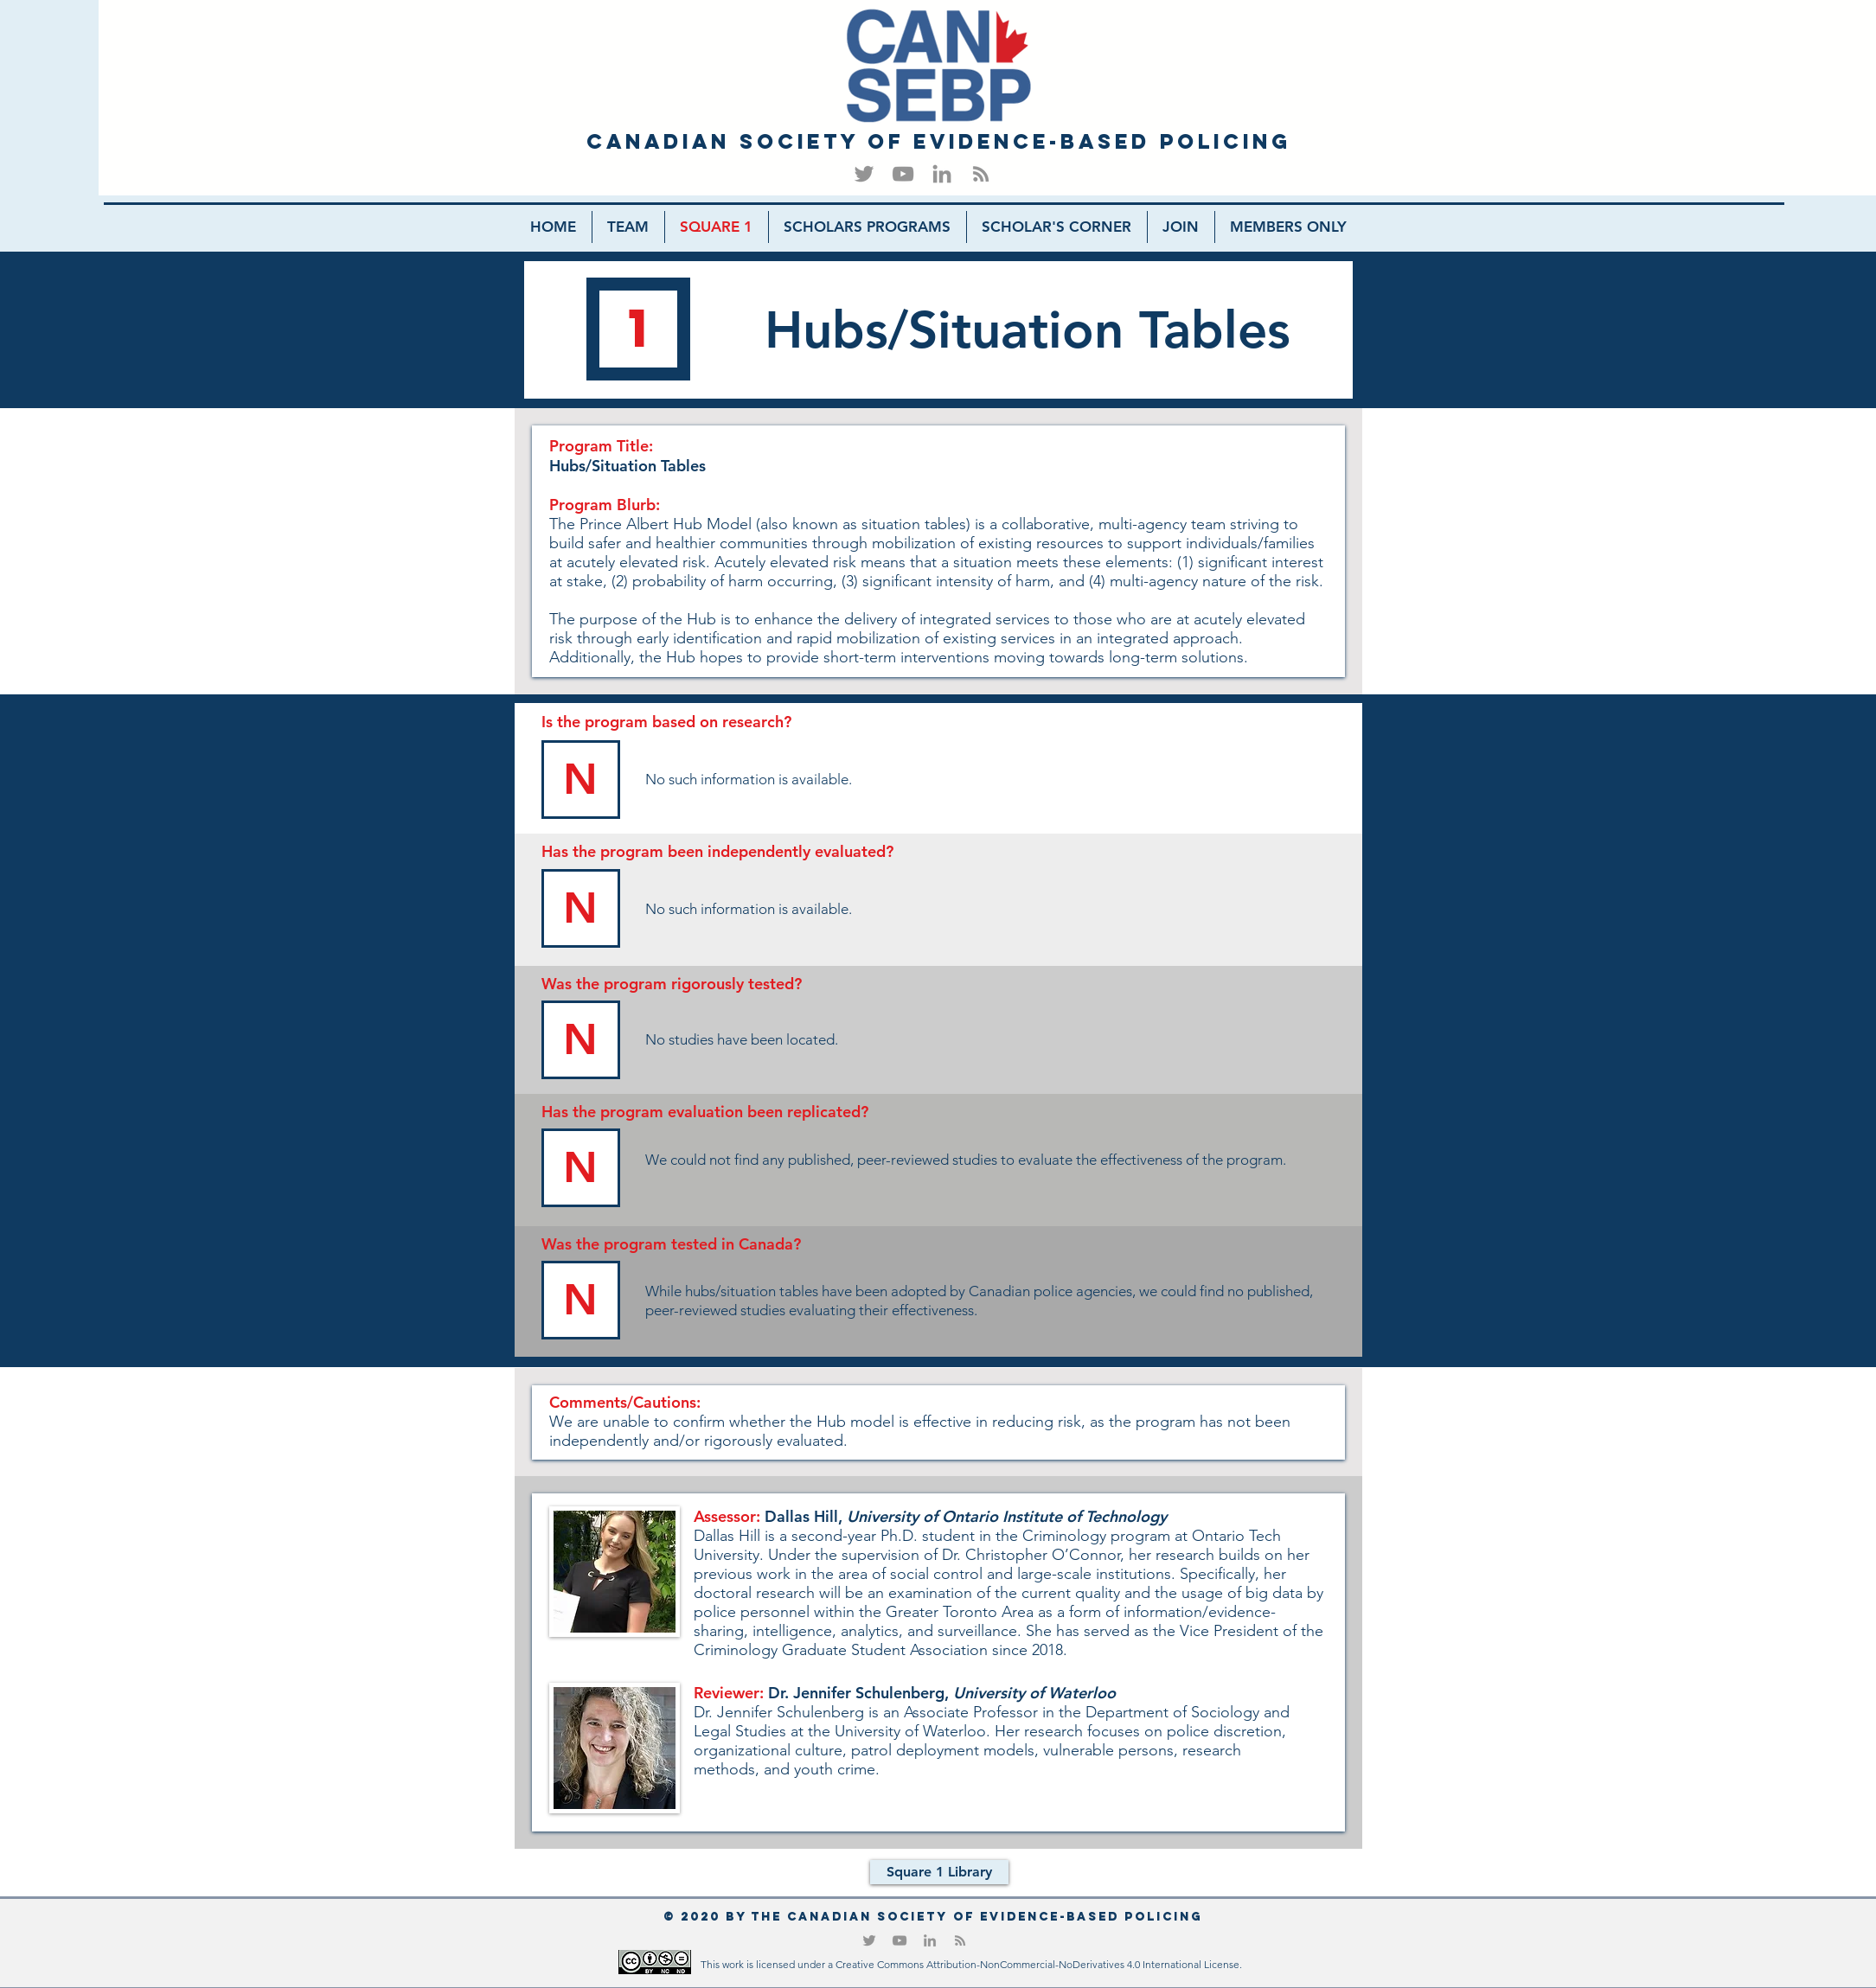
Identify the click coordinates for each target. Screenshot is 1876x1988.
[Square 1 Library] (939, 1872)
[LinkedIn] (942, 174)
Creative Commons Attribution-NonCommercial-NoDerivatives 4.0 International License (1037, 1964)
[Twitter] (864, 174)
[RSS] (981, 174)
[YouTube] (903, 174)
